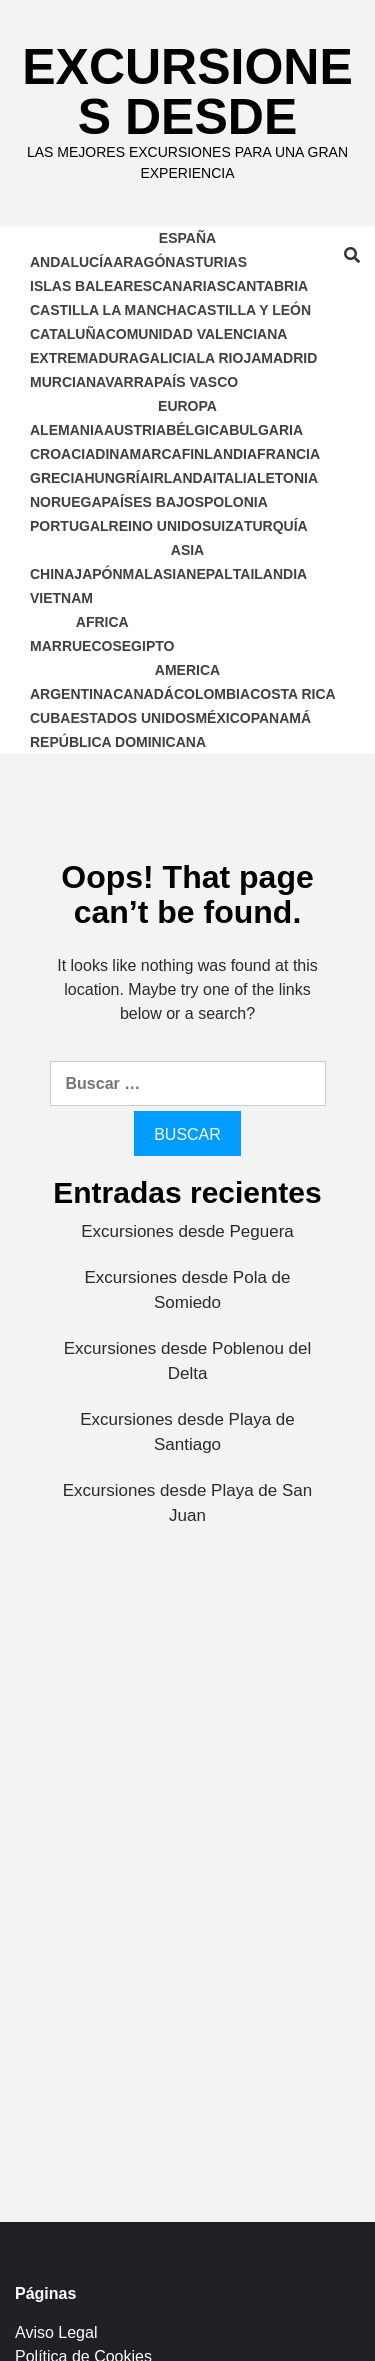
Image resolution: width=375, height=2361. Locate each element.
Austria (135, 430)
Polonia (236, 502)
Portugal (69, 526)
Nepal (209, 574)
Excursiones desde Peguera (187, 1231)
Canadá (143, 694)
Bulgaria (266, 430)
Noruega (66, 502)
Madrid (289, 358)
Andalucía (71, 262)
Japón (98, 574)
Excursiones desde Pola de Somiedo (187, 1290)
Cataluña (68, 334)
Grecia (57, 478)
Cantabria (267, 286)
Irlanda (181, 478)
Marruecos (76, 646)
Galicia (168, 358)
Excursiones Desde (187, 92)
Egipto (148, 646)
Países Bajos (153, 502)
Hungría (116, 478)
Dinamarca (138, 454)
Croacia (62, 454)
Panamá (281, 718)
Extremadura (84, 358)
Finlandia (219, 454)
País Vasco (196, 382)
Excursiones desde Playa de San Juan (188, 1503)
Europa (187, 406)
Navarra (120, 382)
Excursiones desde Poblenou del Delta (188, 1361)
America (187, 670)
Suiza (223, 526)
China (52, 574)
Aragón (144, 262)
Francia (288, 454)
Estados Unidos (132, 718)
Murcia (58, 382)
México (222, 718)
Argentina (71, 694)
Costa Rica (293, 694)
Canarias (189, 286)
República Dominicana (118, 742)
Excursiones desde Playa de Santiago (187, 1432)
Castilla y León (249, 310)
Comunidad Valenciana (197, 334)
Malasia (155, 574)
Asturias (211, 262)
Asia (187, 550)
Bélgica (197, 430)
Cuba (50, 718)
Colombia (212, 694)
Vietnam (61, 598)
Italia (235, 478)
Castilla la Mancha (108, 310)
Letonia (287, 478)
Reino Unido (155, 526)
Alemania (67, 430)
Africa (102, 622)
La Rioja (228, 358)
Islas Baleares (91, 286)
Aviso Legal (56, 2332)
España (187, 238)
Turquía (276, 526)
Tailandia (270, 574)
